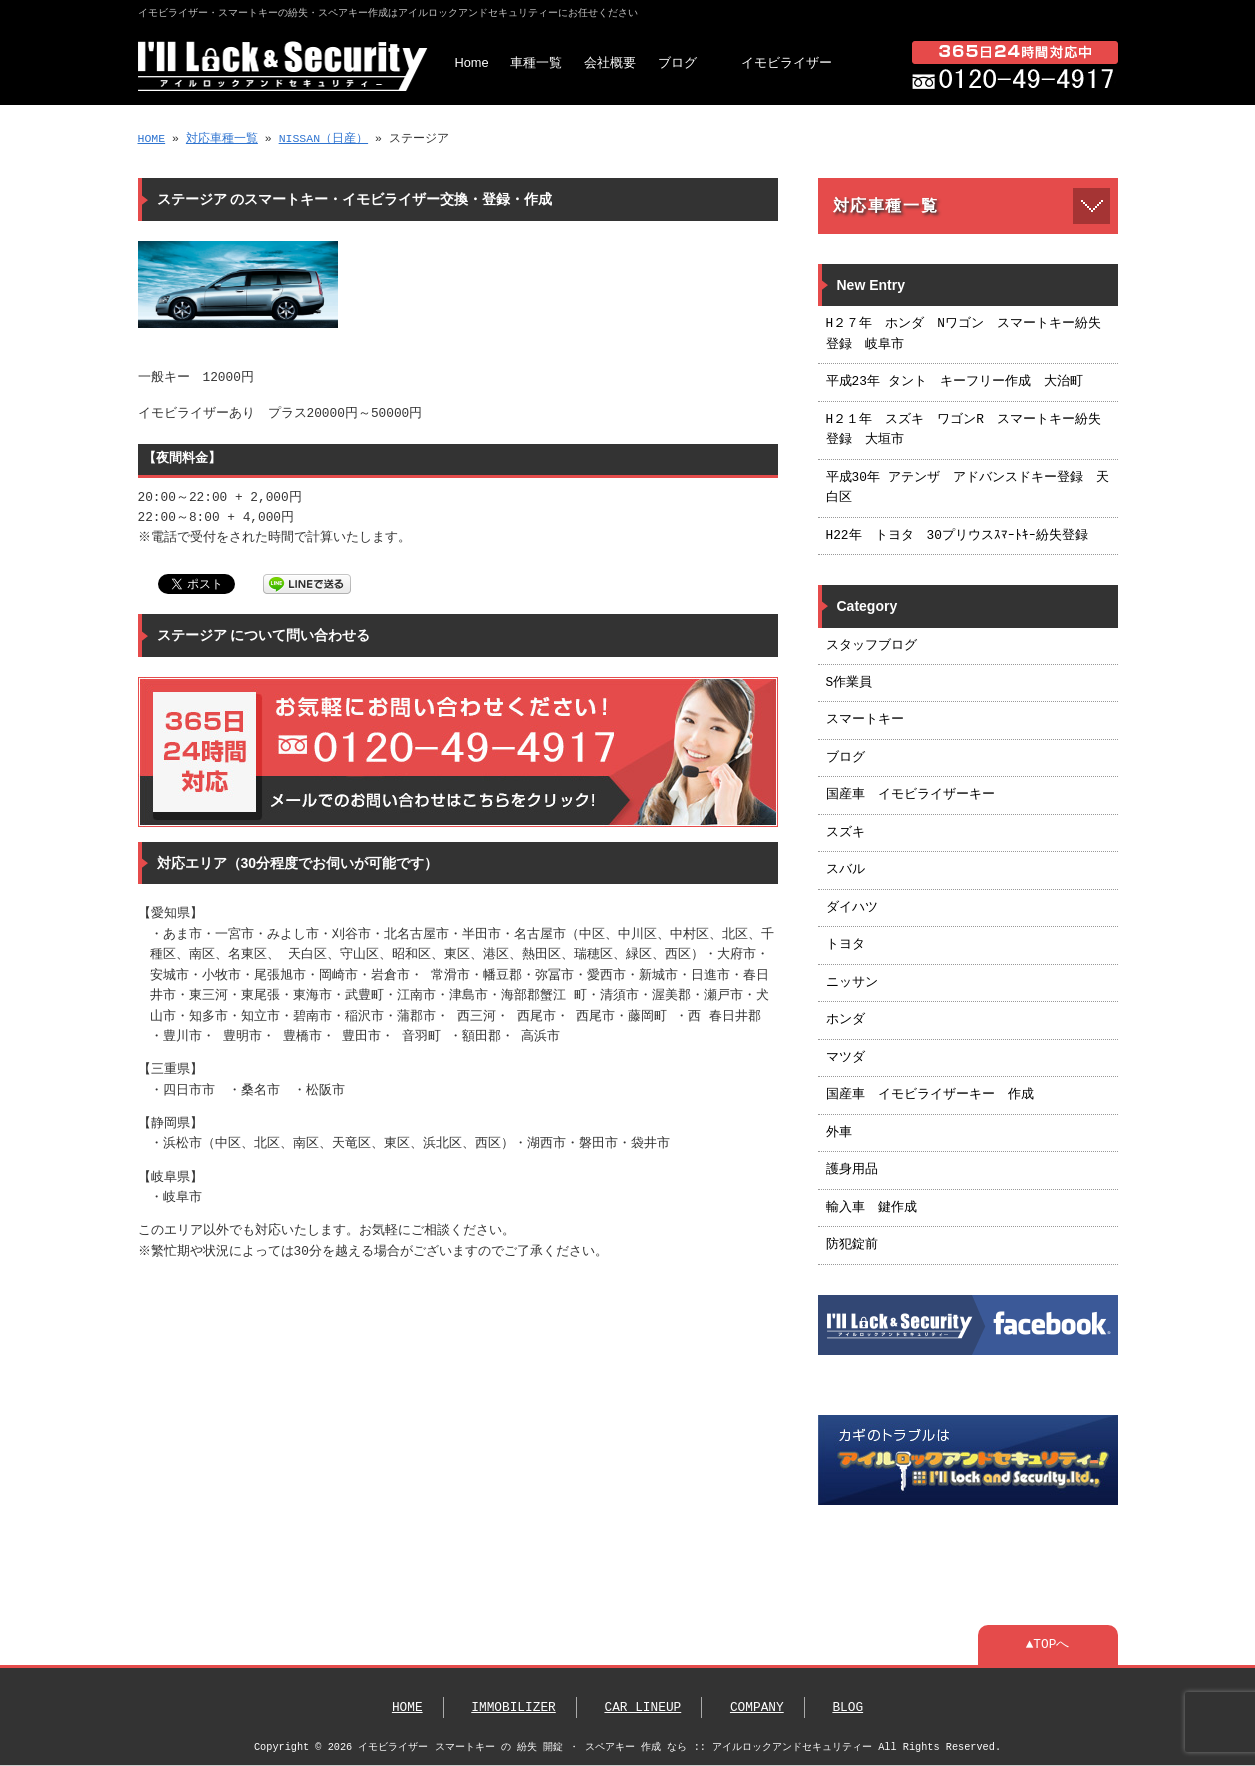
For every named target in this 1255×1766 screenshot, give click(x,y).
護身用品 (852, 1170)
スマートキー (865, 720)
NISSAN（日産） (323, 138)
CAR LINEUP (642, 1708)
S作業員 (849, 683)
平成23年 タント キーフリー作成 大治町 (954, 382)
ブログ (677, 62)
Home (472, 62)
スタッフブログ (871, 646)
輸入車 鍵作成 (871, 1208)
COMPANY (757, 1708)
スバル (845, 870)
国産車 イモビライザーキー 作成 (930, 1095)
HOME (152, 138)
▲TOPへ (1048, 1645)
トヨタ (845, 945)
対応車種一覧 (222, 138)
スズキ (845, 833)
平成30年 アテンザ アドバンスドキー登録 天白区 (967, 488)
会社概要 (610, 62)
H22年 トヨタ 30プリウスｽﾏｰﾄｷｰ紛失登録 (957, 536)
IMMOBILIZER (513, 1708)
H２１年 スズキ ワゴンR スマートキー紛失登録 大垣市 (963, 430)
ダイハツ (852, 908)
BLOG (847, 1708)
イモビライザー (786, 62)
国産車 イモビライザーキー (910, 795)
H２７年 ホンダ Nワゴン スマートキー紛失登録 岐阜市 (963, 334)
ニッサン (852, 983)
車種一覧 (536, 62)
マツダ (845, 1058)
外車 (839, 1133)
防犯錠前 (852, 1245)
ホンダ (845, 1020)
